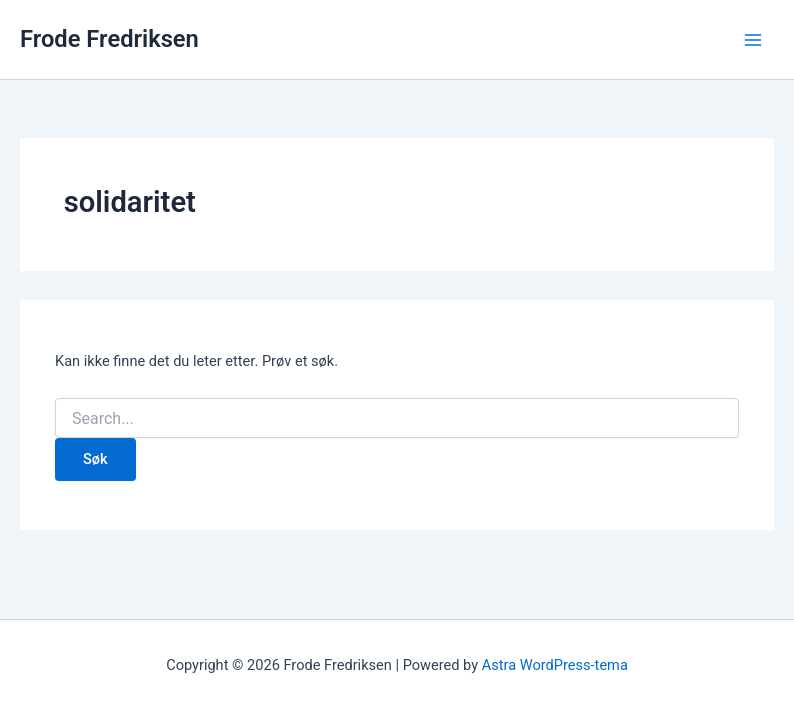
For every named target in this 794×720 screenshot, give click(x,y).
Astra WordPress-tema (555, 665)
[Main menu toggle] (753, 40)
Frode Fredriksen (109, 39)
